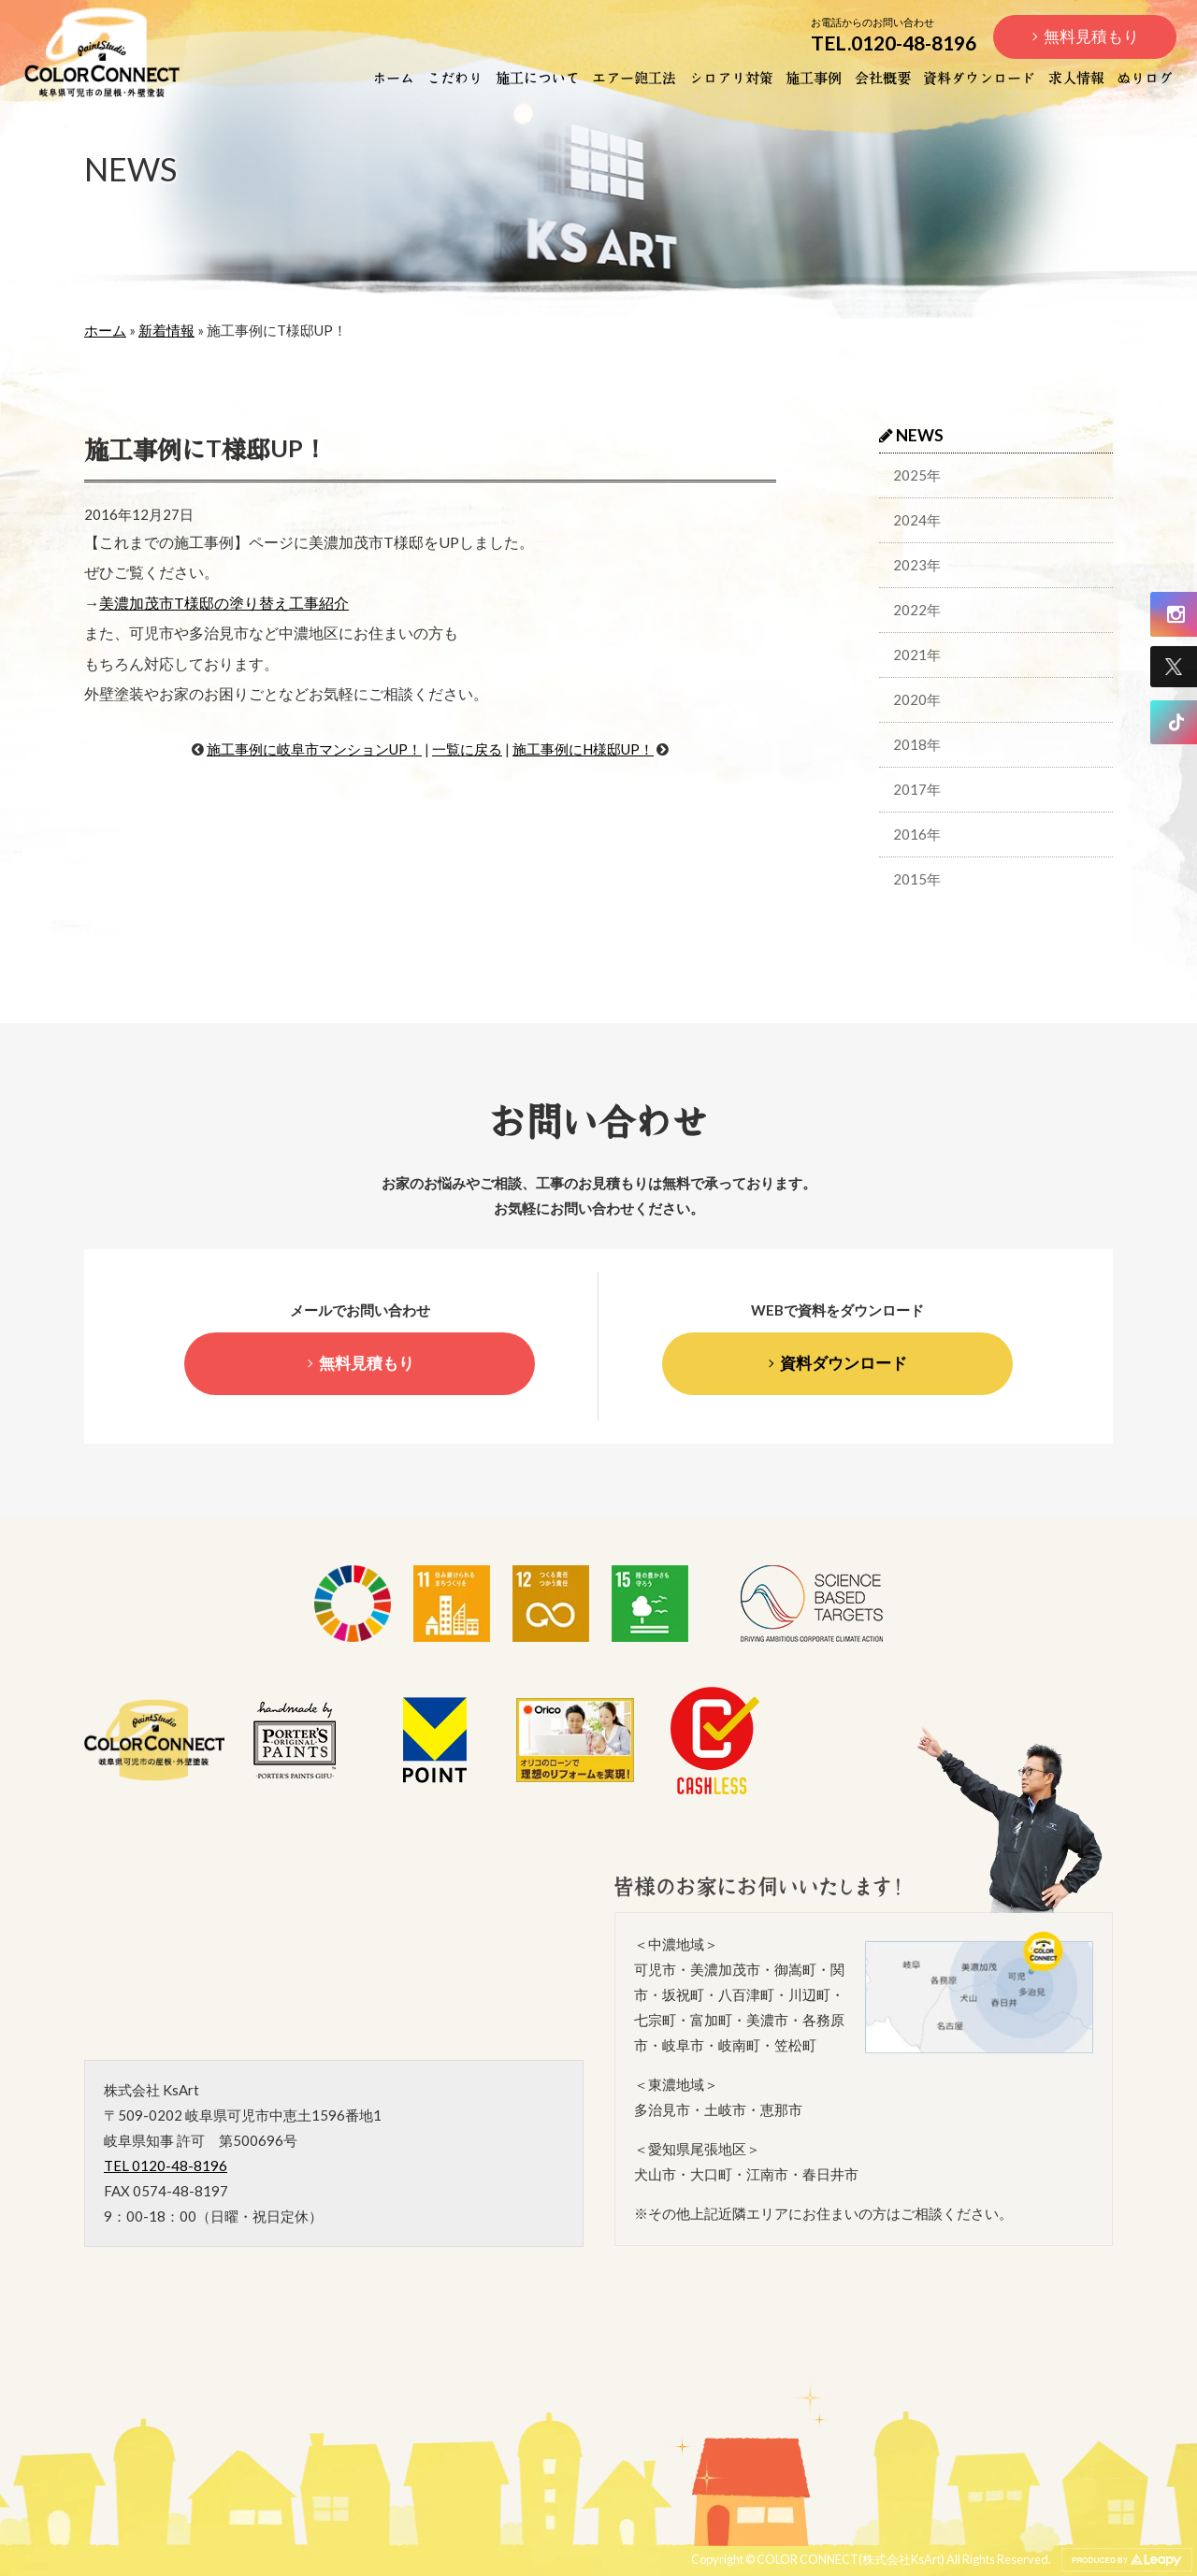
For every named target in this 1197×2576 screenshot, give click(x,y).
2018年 (917, 744)
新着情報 (166, 330)
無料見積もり (1091, 36)
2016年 (917, 834)
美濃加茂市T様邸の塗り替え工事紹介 (224, 603)
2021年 (917, 654)
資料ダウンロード (979, 76)
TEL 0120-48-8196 (165, 2165)
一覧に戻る (467, 749)
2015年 (917, 879)
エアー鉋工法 (634, 76)
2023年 (917, 564)
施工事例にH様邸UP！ (583, 749)
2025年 (917, 475)
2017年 (917, 789)
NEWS (911, 435)
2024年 (917, 519)
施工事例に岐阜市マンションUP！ (314, 749)
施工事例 (814, 76)
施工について (538, 76)
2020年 (917, 699)
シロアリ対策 (731, 76)
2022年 (917, 609)
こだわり (454, 76)
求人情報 (1076, 76)
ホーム (393, 76)
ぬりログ (1145, 76)
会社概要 (883, 76)
